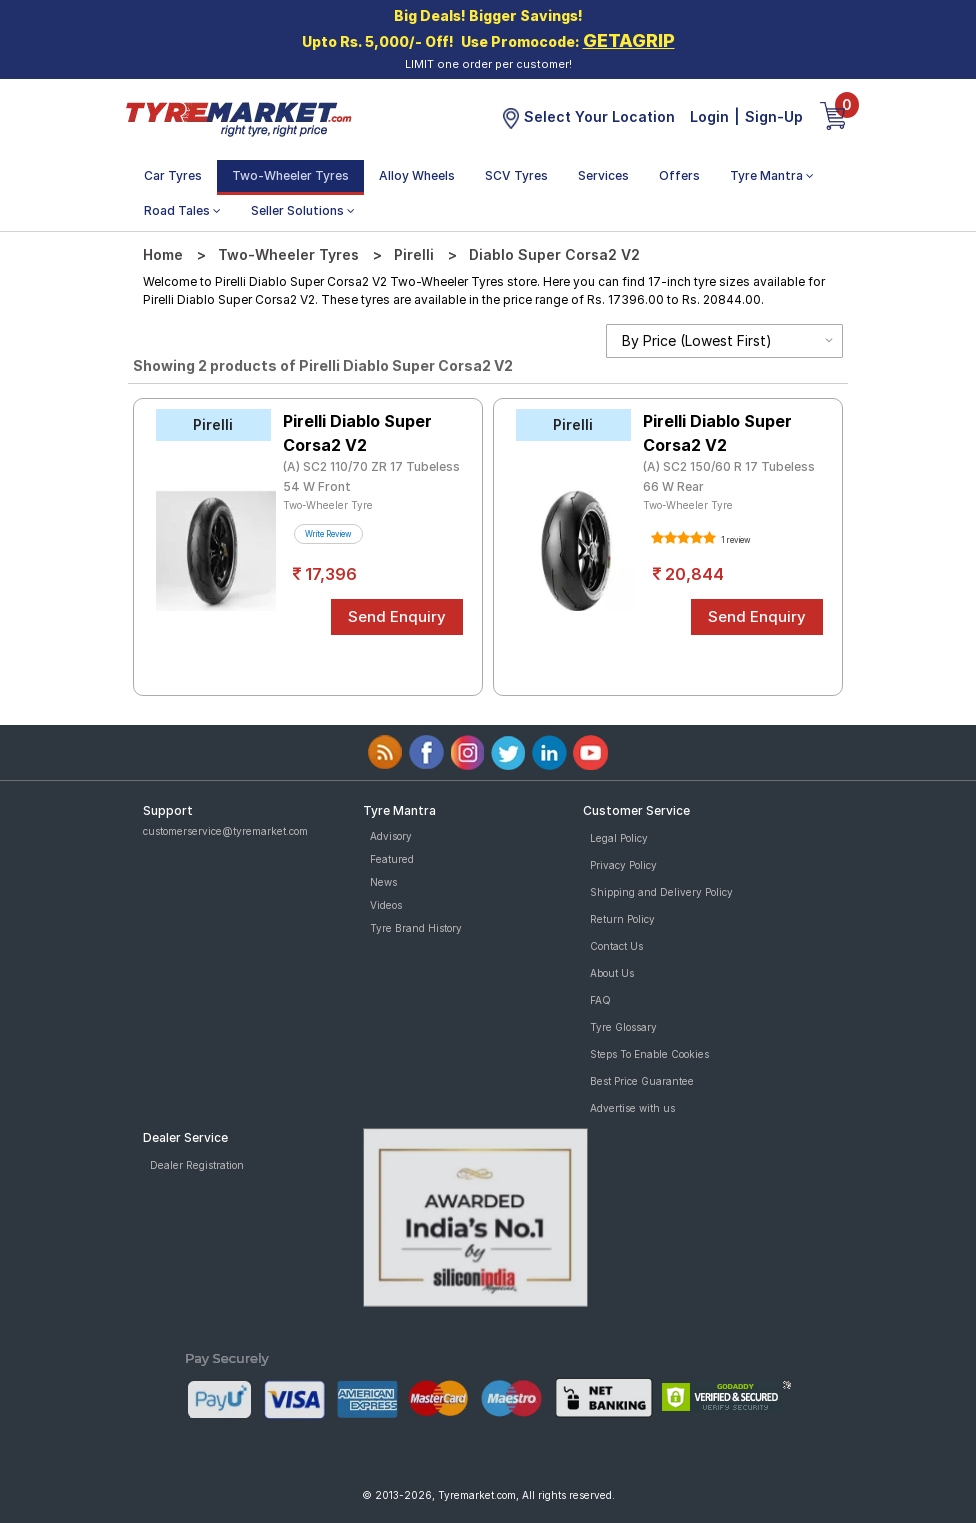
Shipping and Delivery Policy (661, 892)
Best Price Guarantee (642, 1081)
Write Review (328, 534)
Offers (679, 175)
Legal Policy (619, 838)
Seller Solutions (303, 210)
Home (163, 254)
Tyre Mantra (772, 175)
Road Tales (182, 210)
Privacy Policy (623, 865)
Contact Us (616, 946)
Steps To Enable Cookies (649, 1054)
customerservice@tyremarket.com (225, 831)
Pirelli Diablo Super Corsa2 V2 (357, 433)
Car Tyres (173, 175)
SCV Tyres (516, 175)
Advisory (391, 836)
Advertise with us (632, 1108)
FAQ (600, 1000)
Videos (386, 905)
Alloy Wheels (417, 175)
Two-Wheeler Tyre (328, 505)
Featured (392, 859)
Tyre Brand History (416, 928)
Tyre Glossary (623, 1027)
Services (603, 175)
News (383, 882)
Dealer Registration (197, 1165)
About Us (612, 973)
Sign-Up (774, 116)
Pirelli (414, 254)
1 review (735, 540)
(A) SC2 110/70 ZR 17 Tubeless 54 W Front (371, 476)
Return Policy (622, 919)
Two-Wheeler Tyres (290, 175)
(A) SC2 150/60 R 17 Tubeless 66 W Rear (729, 476)
